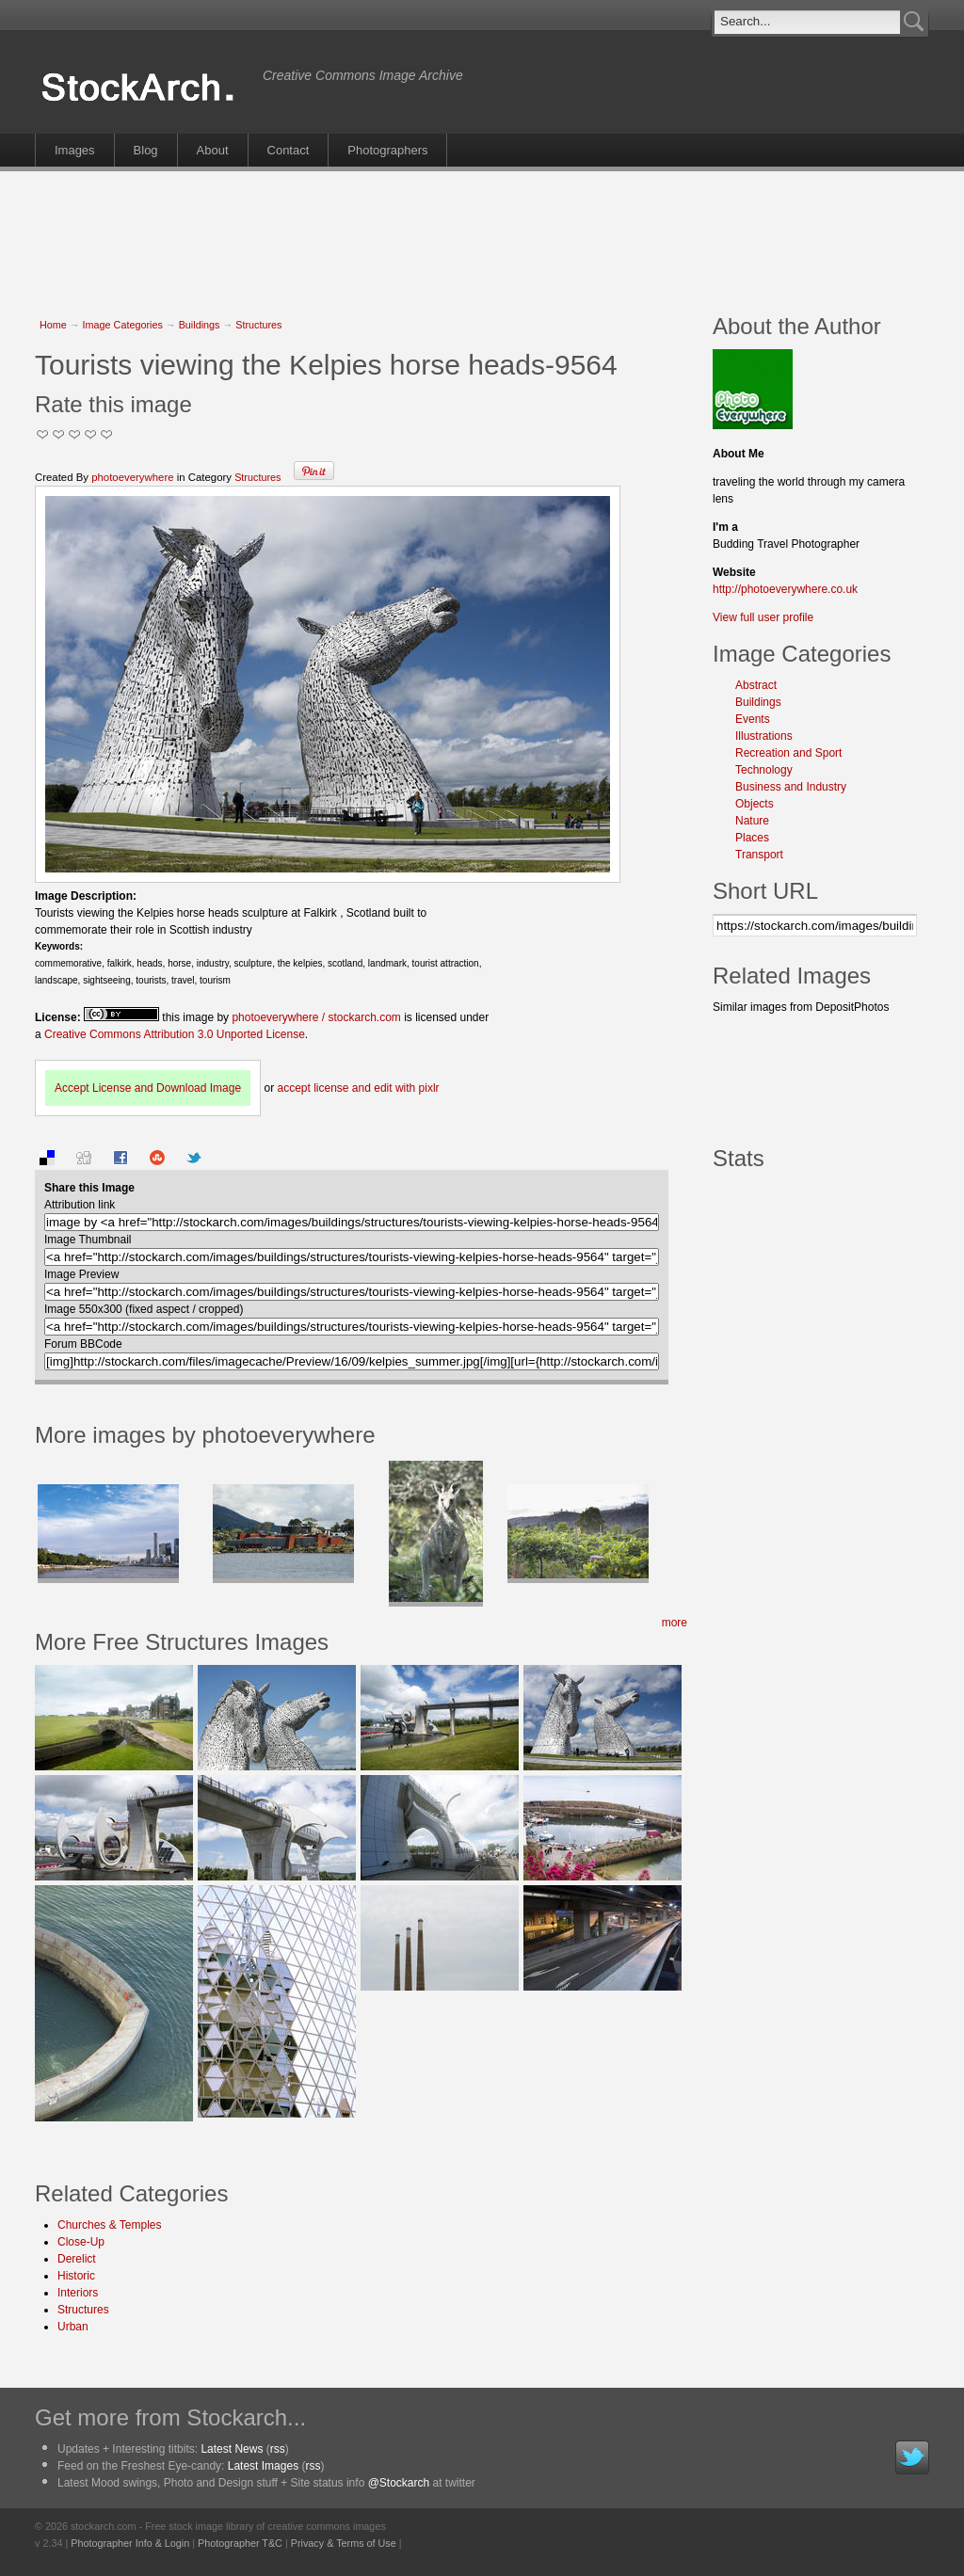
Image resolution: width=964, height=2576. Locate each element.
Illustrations (764, 736)
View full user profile (763, 617)
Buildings (199, 324)
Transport (759, 854)
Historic (76, 2275)
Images (75, 150)
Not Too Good (43, 434)
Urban (72, 2326)
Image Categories (123, 324)
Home (53, 324)
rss (277, 2449)
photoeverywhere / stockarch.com (316, 1017)
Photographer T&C (240, 2543)
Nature (752, 820)
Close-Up (80, 2241)
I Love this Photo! (107, 434)
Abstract (756, 685)
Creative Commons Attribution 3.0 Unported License (174, 1034)
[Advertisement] (482, 232)
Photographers (387, 150)
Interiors (77, 2292)
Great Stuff (91, 434)
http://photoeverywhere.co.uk (785, 589)
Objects (754, 803)
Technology (764, 769)
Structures (258, 324)
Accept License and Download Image (148, 1088)
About (213, 150)
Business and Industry (790, 786)
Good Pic (75, 434)
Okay (59, 434)
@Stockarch (399, 2482)
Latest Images (263, 2465)
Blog (146, 150)
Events (752, 719)
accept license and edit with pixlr (358, 1088)
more (674, 1622)
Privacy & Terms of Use (343, 2543)
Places (752, 837)
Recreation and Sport (788, 753)
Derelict (76, 2258)
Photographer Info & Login (130, 2543)
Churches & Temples (109, 2225)
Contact (288, 150)
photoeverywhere (132, 477)
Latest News (232, 2449)
